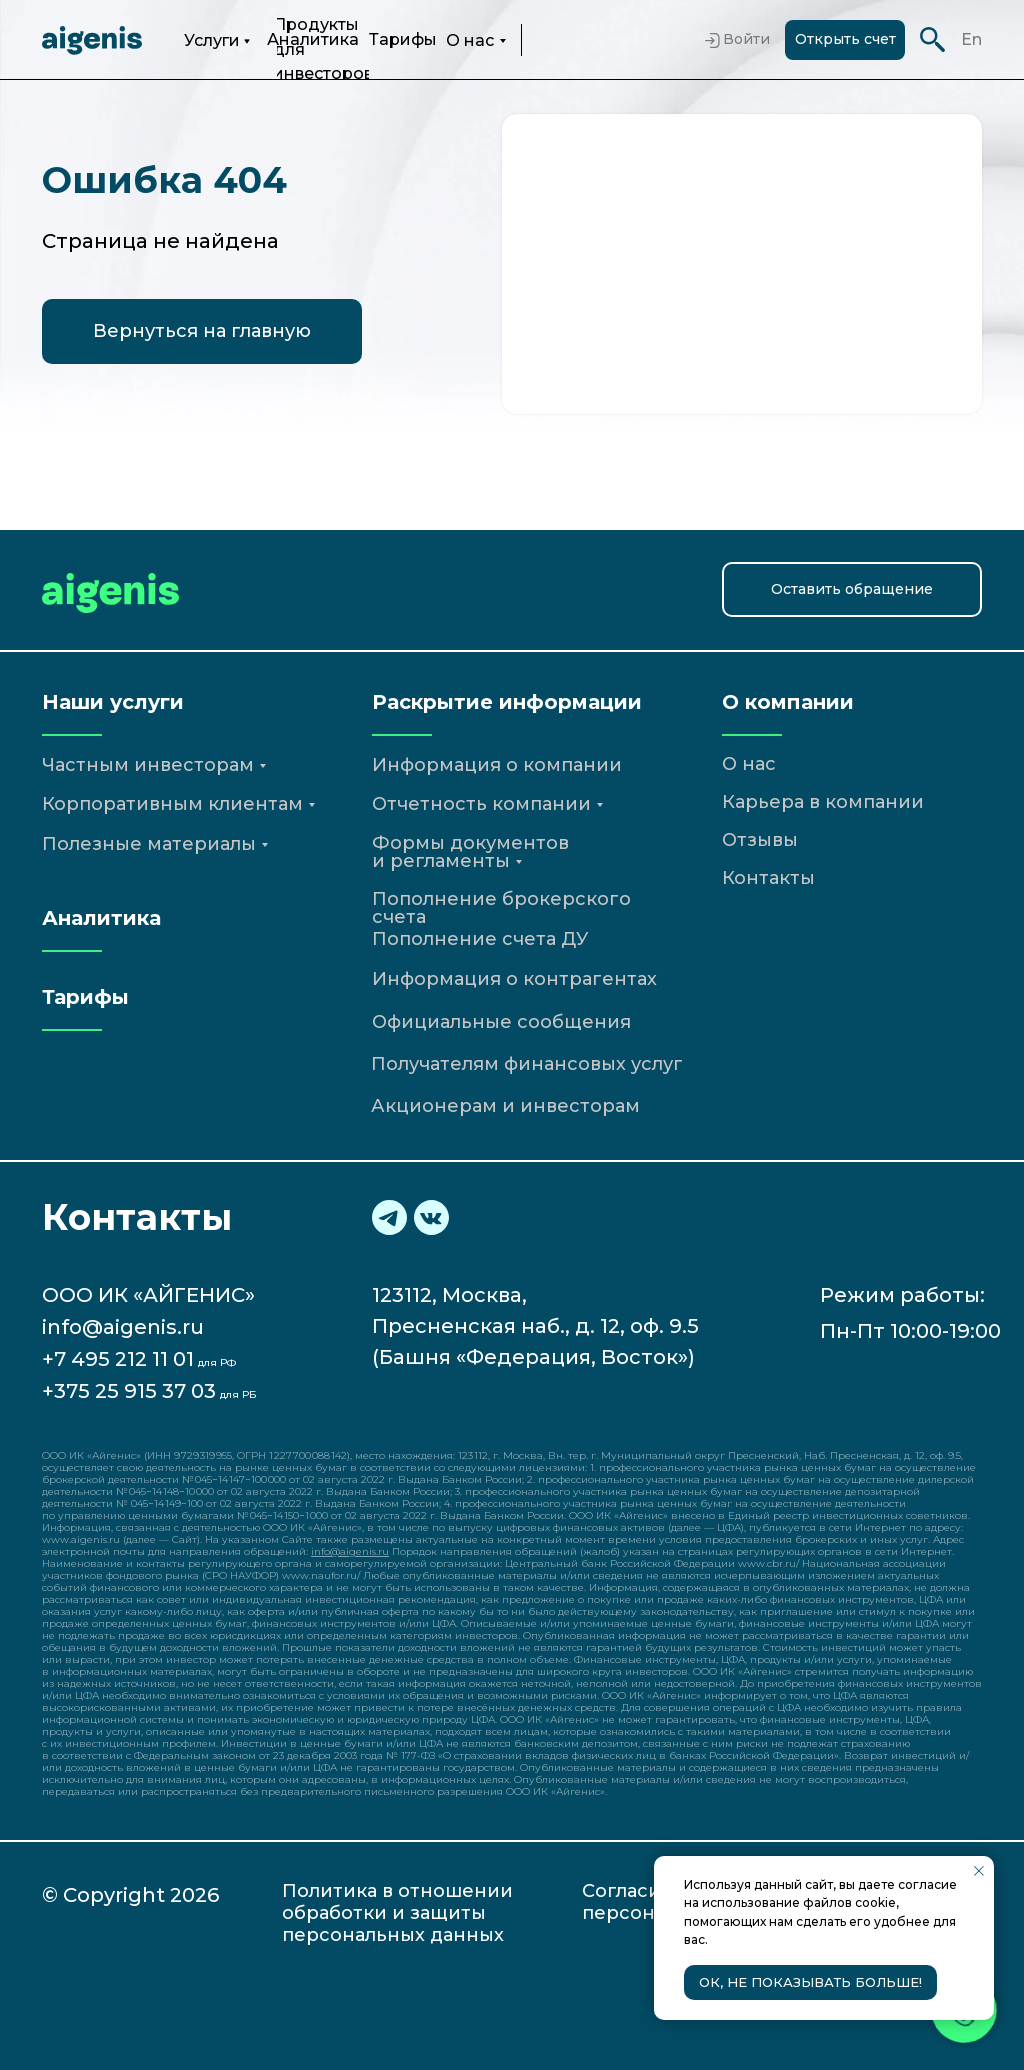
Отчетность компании (481, 804)
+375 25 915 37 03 (129, 1391)
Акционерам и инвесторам (505, 1106)
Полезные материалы (149, 844)
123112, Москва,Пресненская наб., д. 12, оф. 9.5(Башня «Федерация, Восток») (535, 1326)
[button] (852, 589)
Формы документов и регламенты (470, 852)
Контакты (768, 878)
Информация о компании (497, 765)
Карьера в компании (823, 802)
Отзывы (760, 840)
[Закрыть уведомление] (979, 1871)
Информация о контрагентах (514, 979)
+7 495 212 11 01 (118, 1359)
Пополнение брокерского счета (501, 908)
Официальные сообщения (501, 1022)
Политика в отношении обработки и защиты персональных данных (397, 1913)
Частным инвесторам (148, 765)
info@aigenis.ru (123, 1327)
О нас (470, 40)
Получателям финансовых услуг (527, 1064)
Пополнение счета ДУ (480, 939)
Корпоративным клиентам (172, 804)
